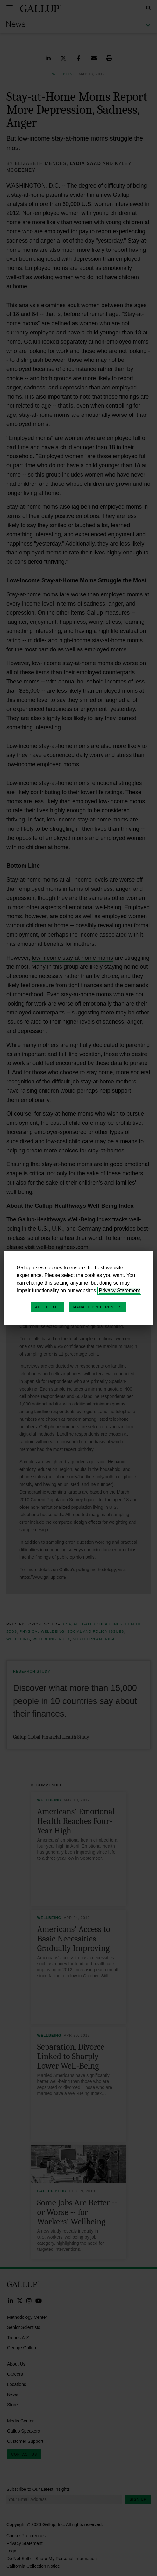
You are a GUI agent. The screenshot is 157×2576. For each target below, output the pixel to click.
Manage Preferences (97, 1307)
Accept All (47, 1307)
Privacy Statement (119, 1290)
